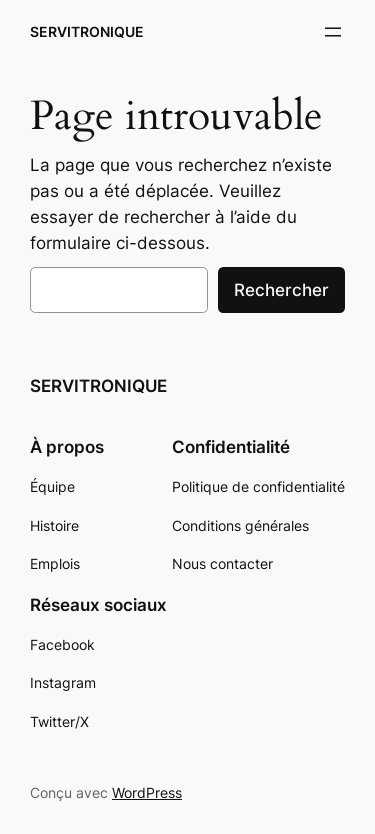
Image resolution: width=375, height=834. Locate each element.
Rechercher (281, 290)
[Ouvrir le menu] (333, 32)
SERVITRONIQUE (87, 31)
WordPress (147, 792)
